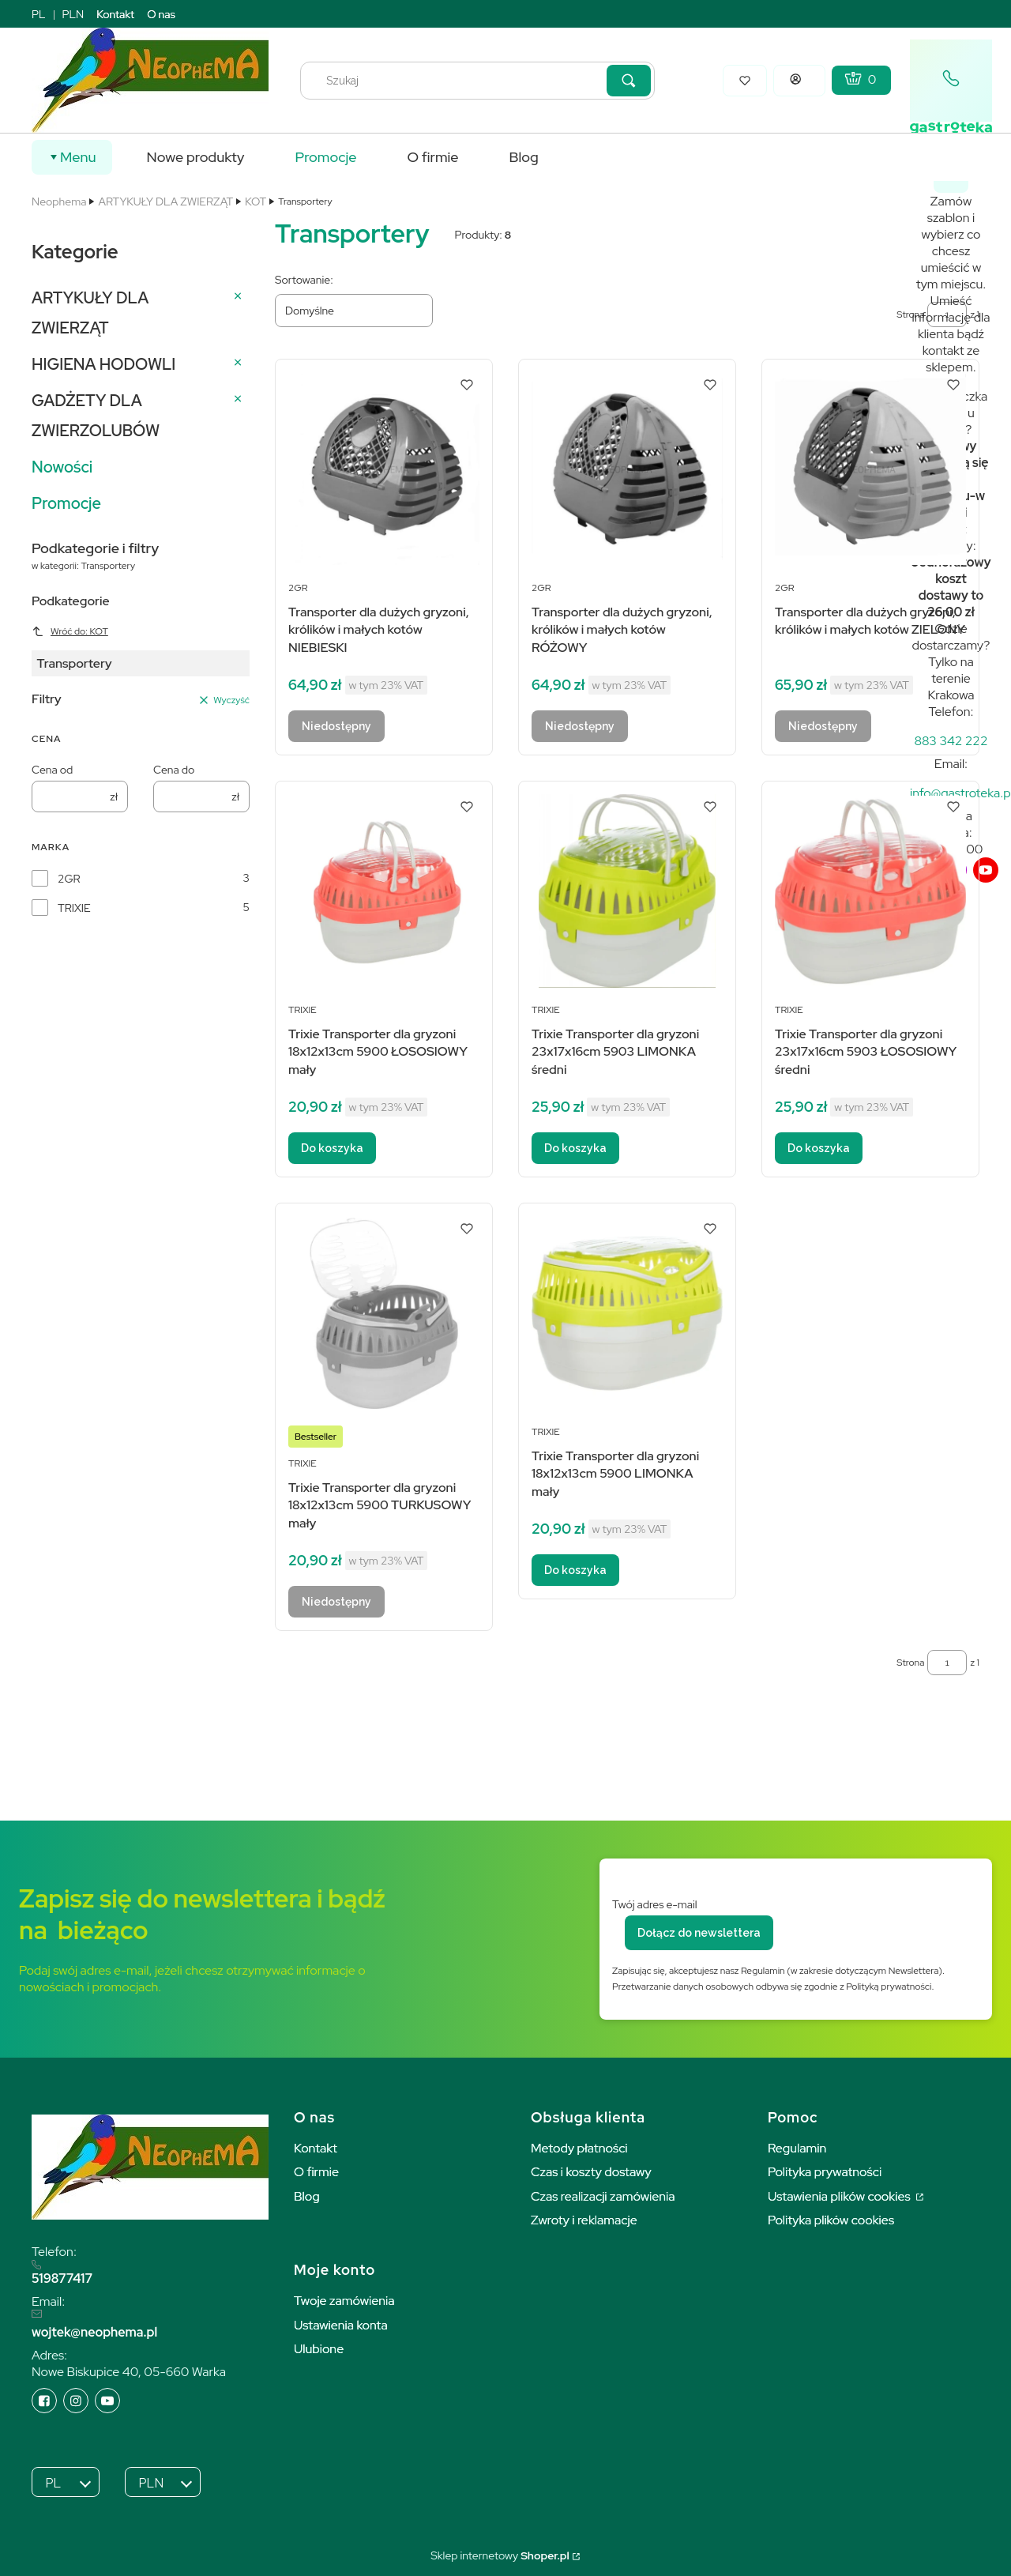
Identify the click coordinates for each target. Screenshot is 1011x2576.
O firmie (316, 2172)
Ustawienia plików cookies (840, 2196)
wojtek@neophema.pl (94, 2332)
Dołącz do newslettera (699, 1932)
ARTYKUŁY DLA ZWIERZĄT (165, 201)
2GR (69, 879)
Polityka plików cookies (831, 2220)
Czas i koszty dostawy (591, 2172)
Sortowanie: (304, 280)
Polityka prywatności (824, 2172)
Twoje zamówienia (344, 2300)
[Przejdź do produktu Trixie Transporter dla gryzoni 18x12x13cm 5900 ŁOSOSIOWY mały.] (383, 891)
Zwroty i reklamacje (584, 2220)
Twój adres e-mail (654, 1904)
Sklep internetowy (499, 2555)
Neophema (59, 201)
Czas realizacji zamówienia (603, 2196)
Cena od (52, 770)
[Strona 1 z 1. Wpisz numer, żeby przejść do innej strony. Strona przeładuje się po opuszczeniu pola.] (947, 1662)
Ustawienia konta (341, 2325)
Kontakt (115, 14)
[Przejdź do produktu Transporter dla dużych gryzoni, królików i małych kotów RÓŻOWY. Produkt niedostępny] (627, 469)
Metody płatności (579, 2148)
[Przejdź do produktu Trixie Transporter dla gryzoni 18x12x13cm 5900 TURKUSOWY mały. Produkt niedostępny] (383, 1313)
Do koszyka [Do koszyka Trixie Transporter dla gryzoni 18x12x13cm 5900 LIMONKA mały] (575, 1570)
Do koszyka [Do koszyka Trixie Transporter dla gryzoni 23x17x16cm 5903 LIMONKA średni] (575, 1148)
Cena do (173, 770)
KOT (255, 201)
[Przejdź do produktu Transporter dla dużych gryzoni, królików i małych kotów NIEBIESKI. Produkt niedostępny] (383, 469)
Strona (910, 1662)
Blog (307, 2196)
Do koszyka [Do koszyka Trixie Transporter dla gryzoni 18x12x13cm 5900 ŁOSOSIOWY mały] (332, 1148)
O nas (161, 14)
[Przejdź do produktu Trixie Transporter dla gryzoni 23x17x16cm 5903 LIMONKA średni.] (627, 891)
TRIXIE (74, 908)
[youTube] (985, 870)
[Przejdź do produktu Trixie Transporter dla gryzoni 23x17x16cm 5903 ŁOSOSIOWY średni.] (870, 891)
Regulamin (797, 2148)
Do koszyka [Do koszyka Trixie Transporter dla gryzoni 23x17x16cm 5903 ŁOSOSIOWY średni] (818, 1148)
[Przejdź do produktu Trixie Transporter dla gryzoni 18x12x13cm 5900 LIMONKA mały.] (627, 1313)
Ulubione (319, 2349)
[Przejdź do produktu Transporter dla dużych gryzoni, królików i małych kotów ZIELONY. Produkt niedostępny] (870, 469)
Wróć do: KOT (70, 631)
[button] (629, 80)
